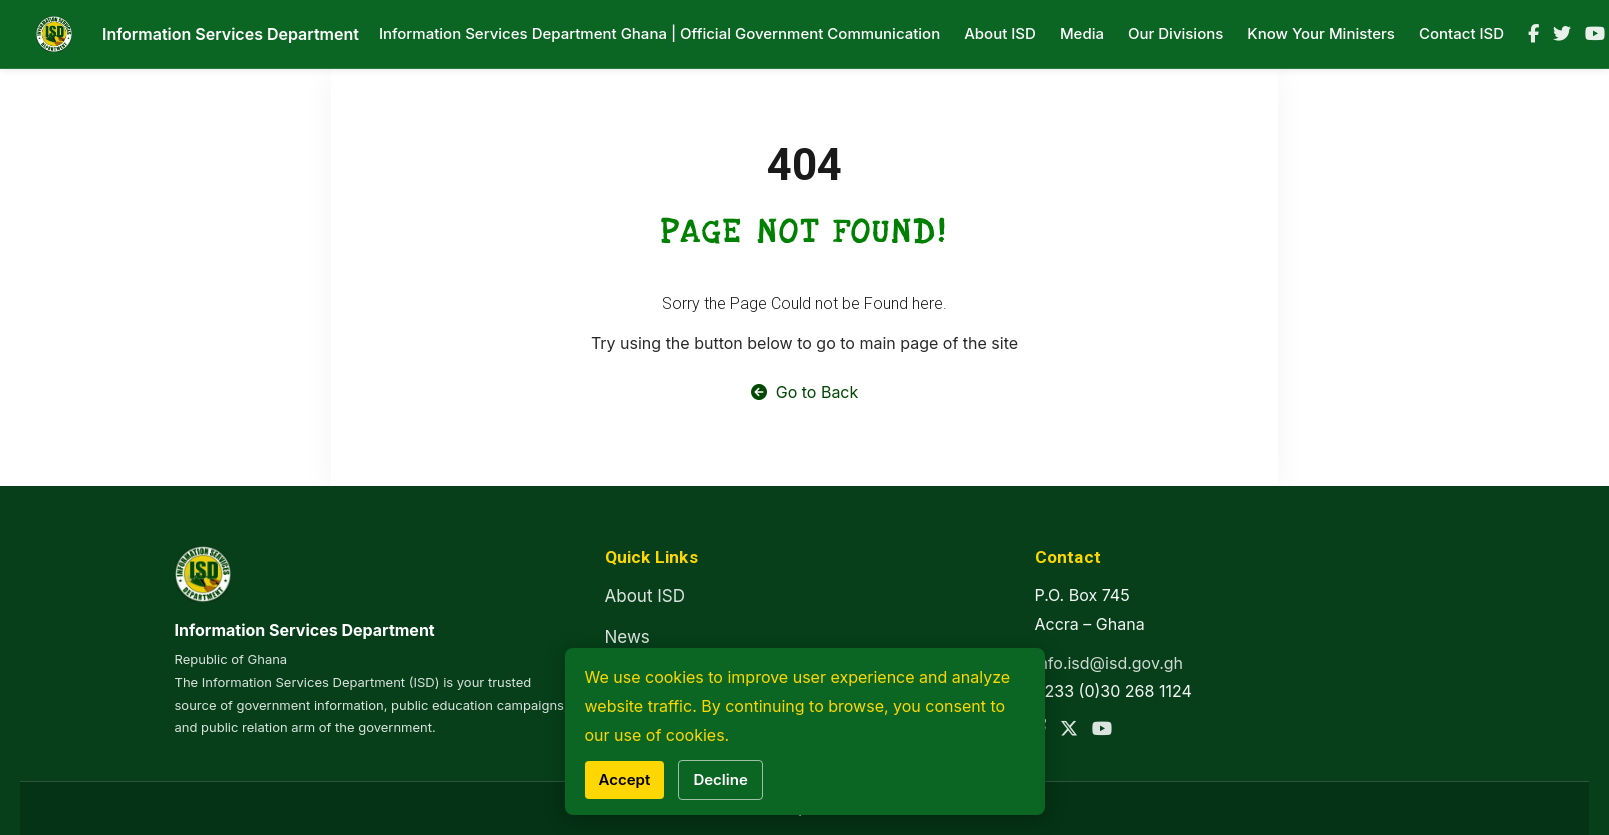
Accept (625, 779)
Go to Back (805, 392)
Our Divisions (1175, 33)
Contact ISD (1461, 33)
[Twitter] (1562, 34)
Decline (720, 779)
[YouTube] (1595, 34)
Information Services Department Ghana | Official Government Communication (659, 33)
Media (1082, 33)
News (627, 637)
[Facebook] (1533, 34)
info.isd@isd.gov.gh (1109, 663)
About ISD (1000, 33)
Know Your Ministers (1321, 33)
